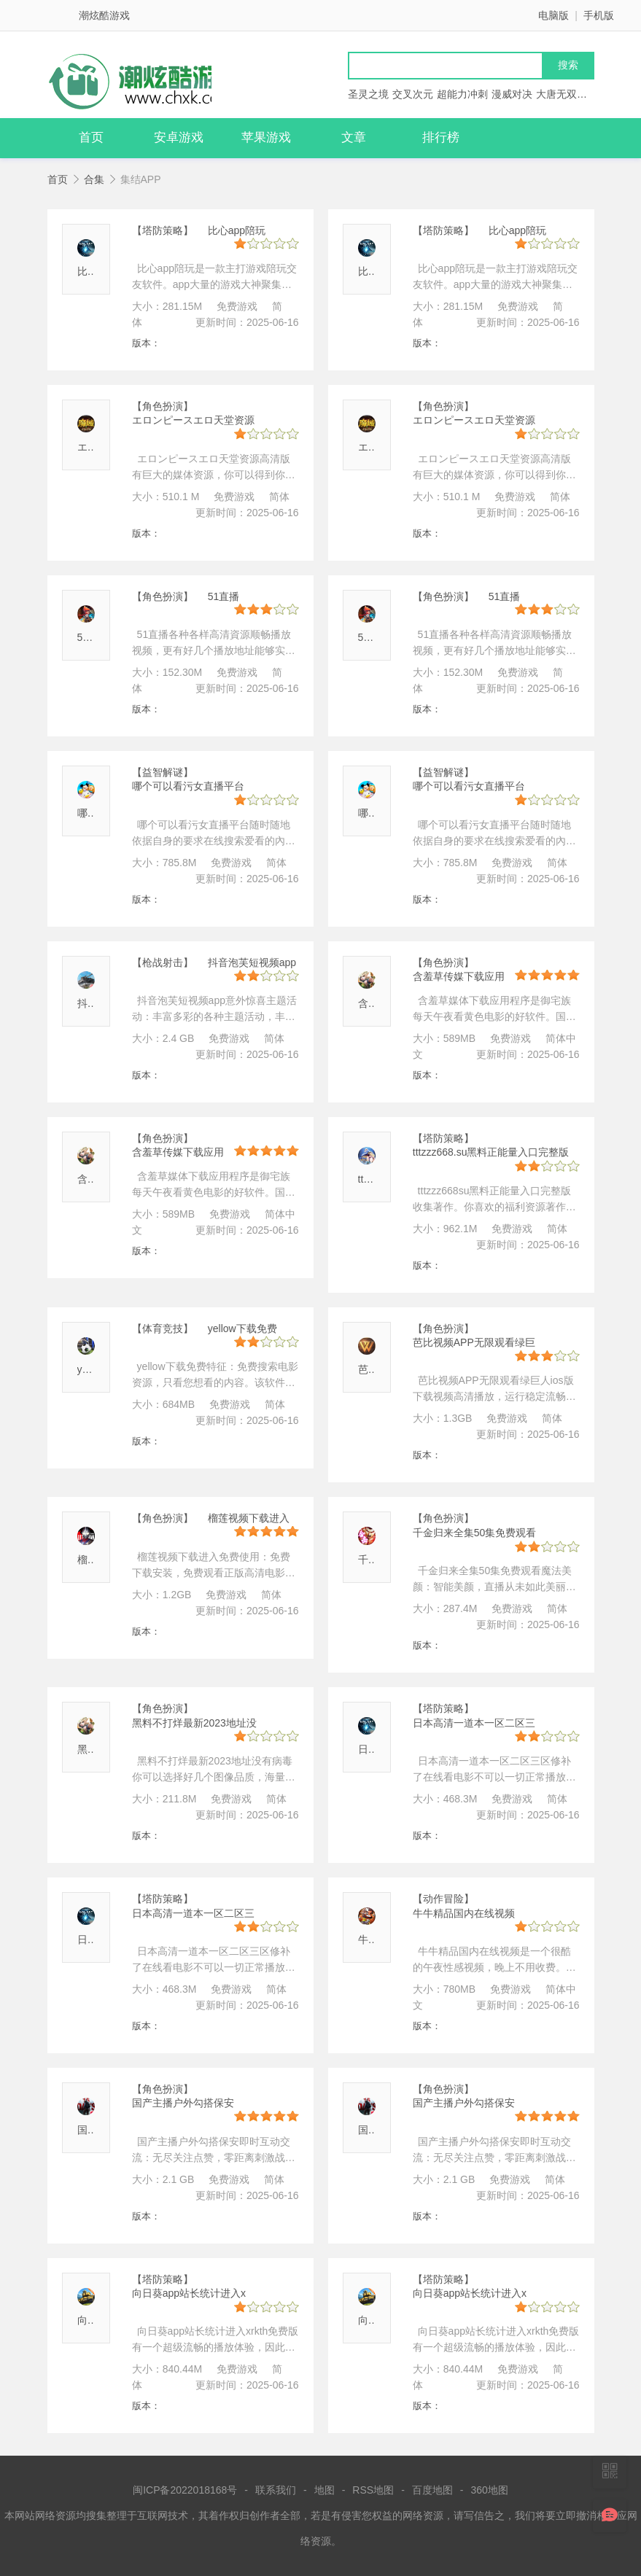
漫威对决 (512, 94)
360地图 (489, 2490)
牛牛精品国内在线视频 (464, 1913)
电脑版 (553, 15)
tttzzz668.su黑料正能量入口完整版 (491, 1152)
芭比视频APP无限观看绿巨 (474, 1342)
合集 (94, 179)
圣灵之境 (368, 94)
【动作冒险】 (443, 1898)
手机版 (598, 15)
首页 (91, 137)
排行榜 (440, 137)
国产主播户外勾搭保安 (183, 2103)
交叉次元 (412, 94)
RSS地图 (373, 2490)
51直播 (93, 637)
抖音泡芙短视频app (252, 962)
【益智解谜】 (162, 772)
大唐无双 (556, 94)
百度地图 (432, 2490)
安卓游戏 (178, 137)
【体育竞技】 (162, 1328)
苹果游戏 (266, 137)
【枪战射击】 (162, 962)
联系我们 (275, 2490)
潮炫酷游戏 (104, 15)
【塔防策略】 (162, 230)
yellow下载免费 (242, 1328)
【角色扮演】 (162, 406)
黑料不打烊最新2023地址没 (194, 1723)
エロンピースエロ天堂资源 (193, 420)
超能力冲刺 (462, 94)
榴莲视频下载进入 (249, 1518)
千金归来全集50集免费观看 (475, 1532)
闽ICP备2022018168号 (185, 2490)
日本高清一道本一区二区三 (474, 1723)
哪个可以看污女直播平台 (188, 786)
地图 (324, 2490)
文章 (353, 137)
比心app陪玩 (236, 230)
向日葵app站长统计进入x (189, 2293)
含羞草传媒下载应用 (459, 976)
